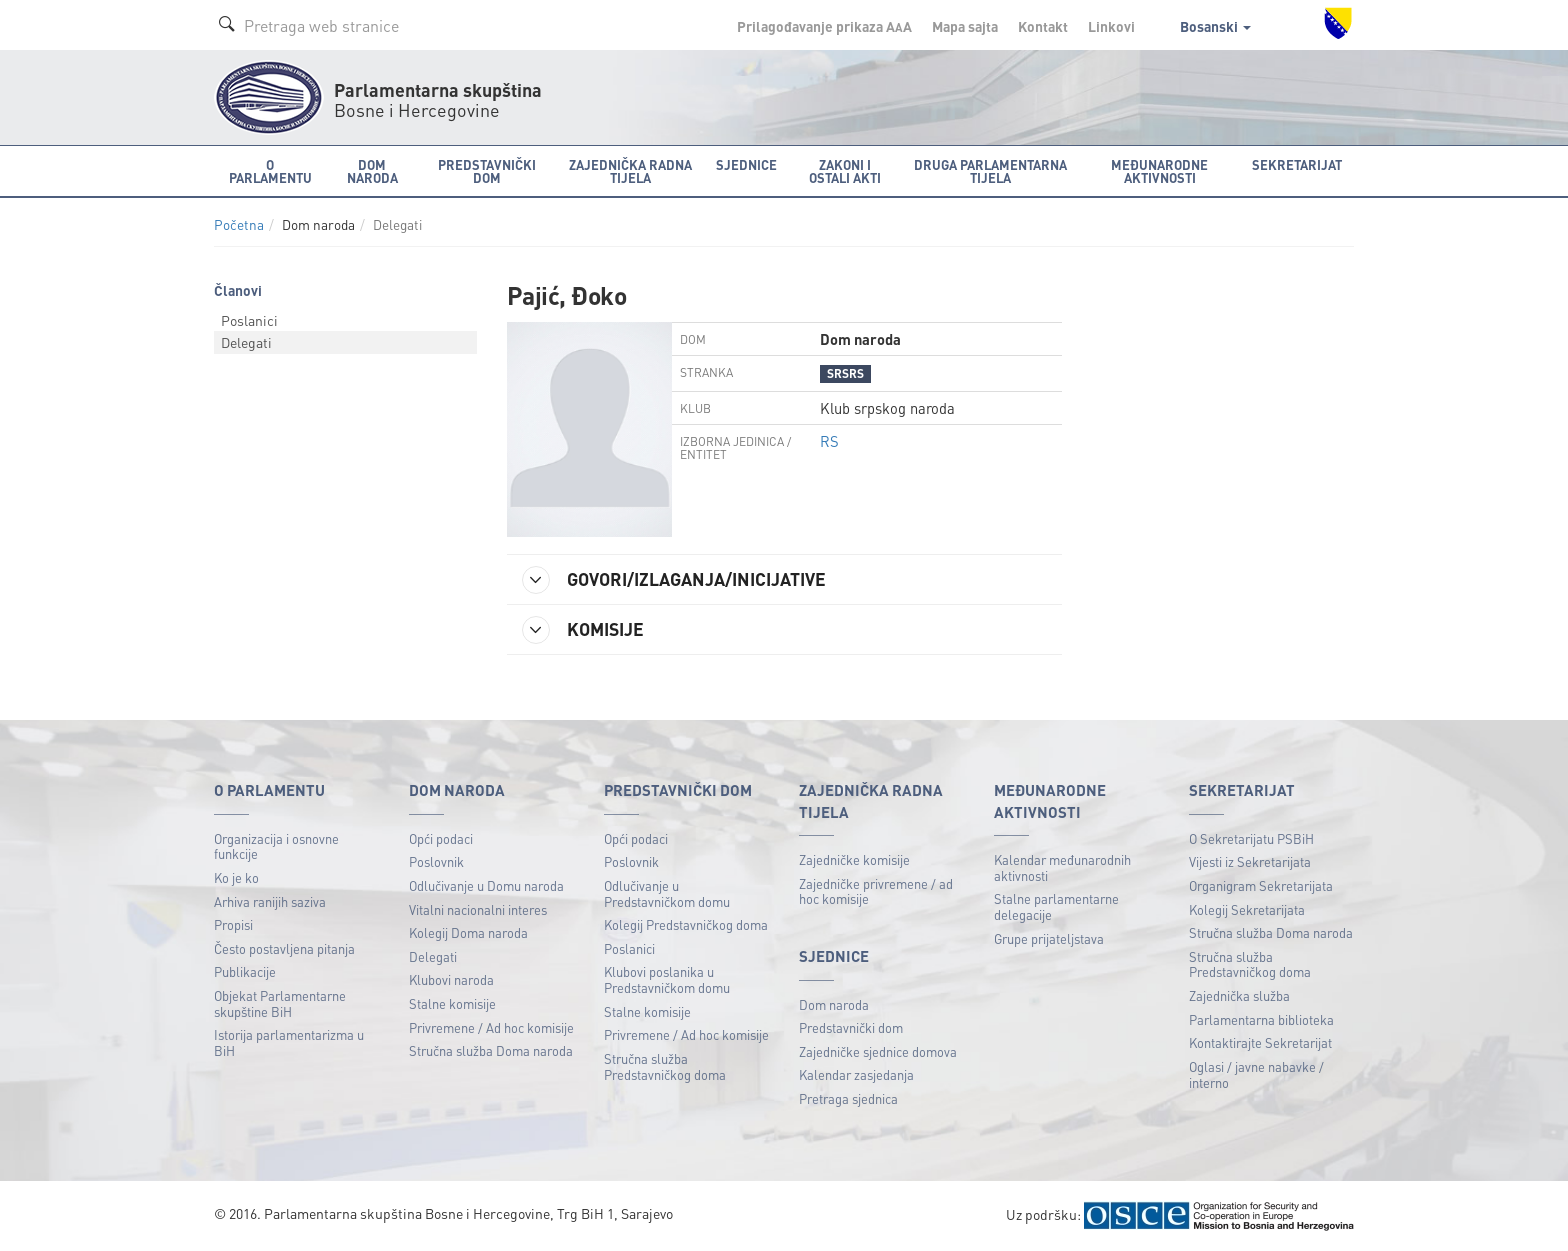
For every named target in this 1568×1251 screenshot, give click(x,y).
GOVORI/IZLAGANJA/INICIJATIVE (674, 580)
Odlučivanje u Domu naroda (486, 885)
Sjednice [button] (746, 164)
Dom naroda (834, 1004)
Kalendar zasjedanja (856, 1074)
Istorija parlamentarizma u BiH (289, 1042)
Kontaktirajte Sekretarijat (1260, 1042)
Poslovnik (436, 861)
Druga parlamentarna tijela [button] (990, 171)
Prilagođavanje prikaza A (824, 26)
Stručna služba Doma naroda (491, 1050)
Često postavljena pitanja (284, 948)
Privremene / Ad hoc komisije (491, 1027)
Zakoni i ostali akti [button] (845, 171)
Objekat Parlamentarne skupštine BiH (280, 1003)
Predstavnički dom (851, 1027)
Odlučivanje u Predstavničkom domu (667, 893)
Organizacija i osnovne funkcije (276, 846)
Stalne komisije (452, 1003)
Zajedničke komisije (854, 859)
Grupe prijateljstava (1049, 938)
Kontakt (1043, 26)
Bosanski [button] (1215, 26)
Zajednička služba (1239, 995)
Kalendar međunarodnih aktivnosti (1062, 867)
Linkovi (1111, 26)
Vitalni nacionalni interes (478, 909)
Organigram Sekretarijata (1261, 885)
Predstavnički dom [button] (487, 171)
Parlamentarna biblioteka (1261, 1019)
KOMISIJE (583, 630)
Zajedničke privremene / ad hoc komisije (876, 891)
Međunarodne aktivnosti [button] (1159, 171)
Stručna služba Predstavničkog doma (665, 1066)
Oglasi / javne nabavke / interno (1256, 1074)
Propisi (233, 924)
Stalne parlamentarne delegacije (1056, 906)
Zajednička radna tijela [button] (630, 171)
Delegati (246, 342)
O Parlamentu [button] (270, 171)
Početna (239, 224)
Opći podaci (441, 838)
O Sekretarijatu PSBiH (1251, 838)
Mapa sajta (965, 26)
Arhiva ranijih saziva (270, 901)
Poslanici (249, 320)
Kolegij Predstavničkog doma (686, 924)
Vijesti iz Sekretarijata (1250, 861)
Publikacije (245, 971)
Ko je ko (236, 877)
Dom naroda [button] (372, 171)
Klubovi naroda (451, 979)
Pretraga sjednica (848, 1098)
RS (829, 441)
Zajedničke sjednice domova (878, 1051)
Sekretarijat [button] (1297, 164)
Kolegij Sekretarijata (1247, 909)
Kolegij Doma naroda (468, 932)
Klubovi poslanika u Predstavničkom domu (667, 979)
